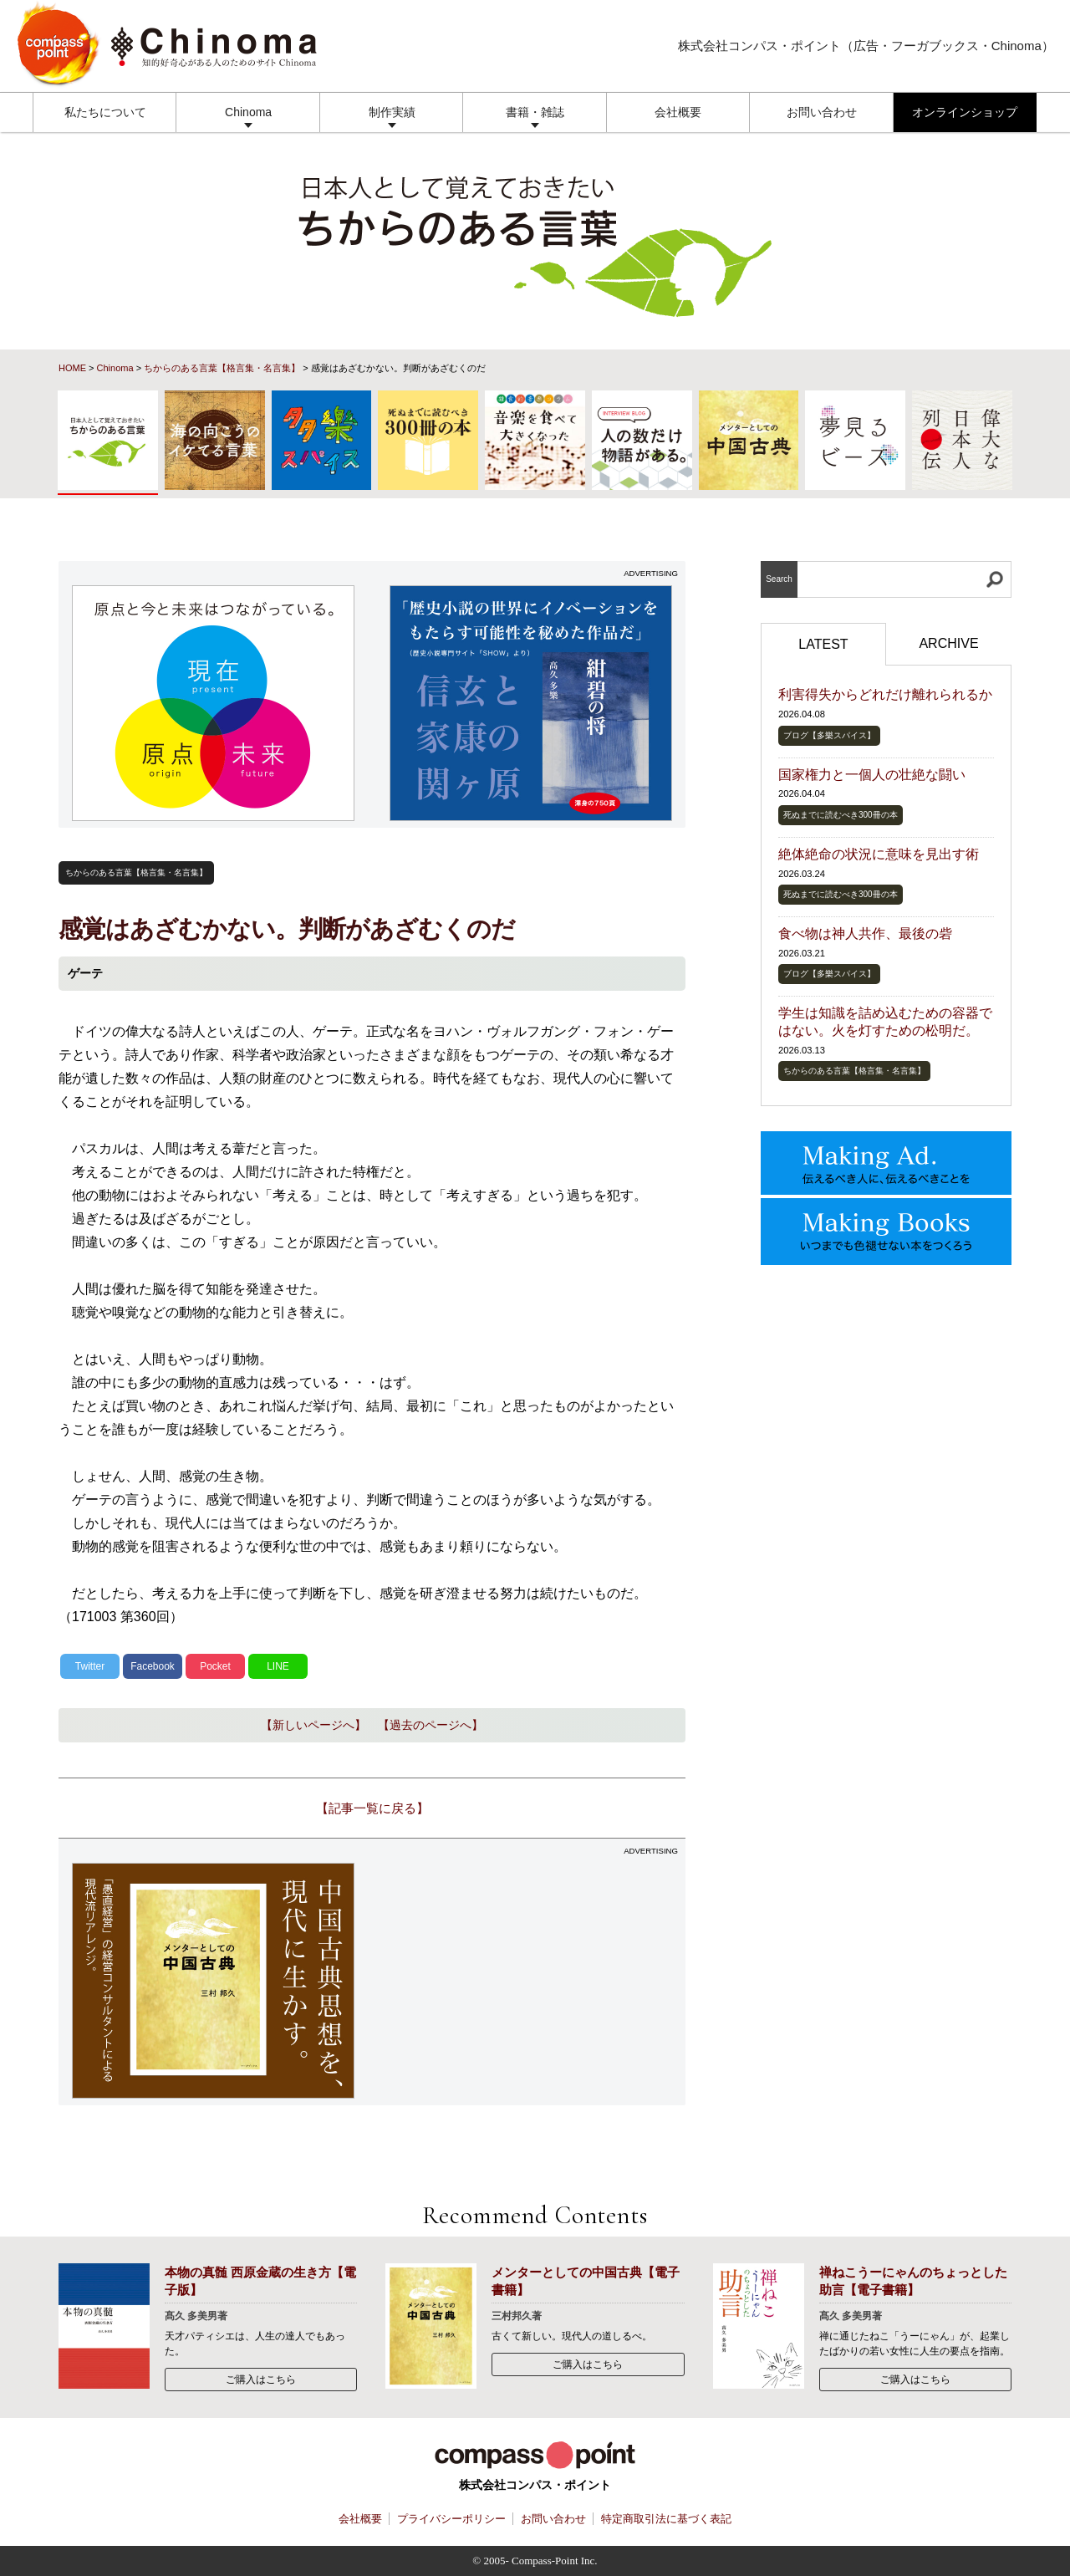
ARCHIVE (948, 643)
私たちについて (105, 112)
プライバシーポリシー (451, 2518)
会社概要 (678, 112)
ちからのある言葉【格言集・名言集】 (222, 368)
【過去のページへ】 (430, 1725)
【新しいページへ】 (313, 1725)
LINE (278, 1666)
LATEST (823, 644)
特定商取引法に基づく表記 (666, 2518)
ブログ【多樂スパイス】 (829, 735)
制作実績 (392, 112)
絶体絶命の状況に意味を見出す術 (878, 854)
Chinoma (248, 112)
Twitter (89, 1666)
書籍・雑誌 (535, 112)
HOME (72, 368)
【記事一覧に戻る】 (372, 1808)
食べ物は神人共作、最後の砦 (865, 933)
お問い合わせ (822, 112)
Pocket (215, 1666)
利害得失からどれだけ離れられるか (885, 694)
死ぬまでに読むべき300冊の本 (840, 814)
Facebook (152, 1666)
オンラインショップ (964, 112)
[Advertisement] (531, 1981)
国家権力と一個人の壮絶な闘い (872, 775)
